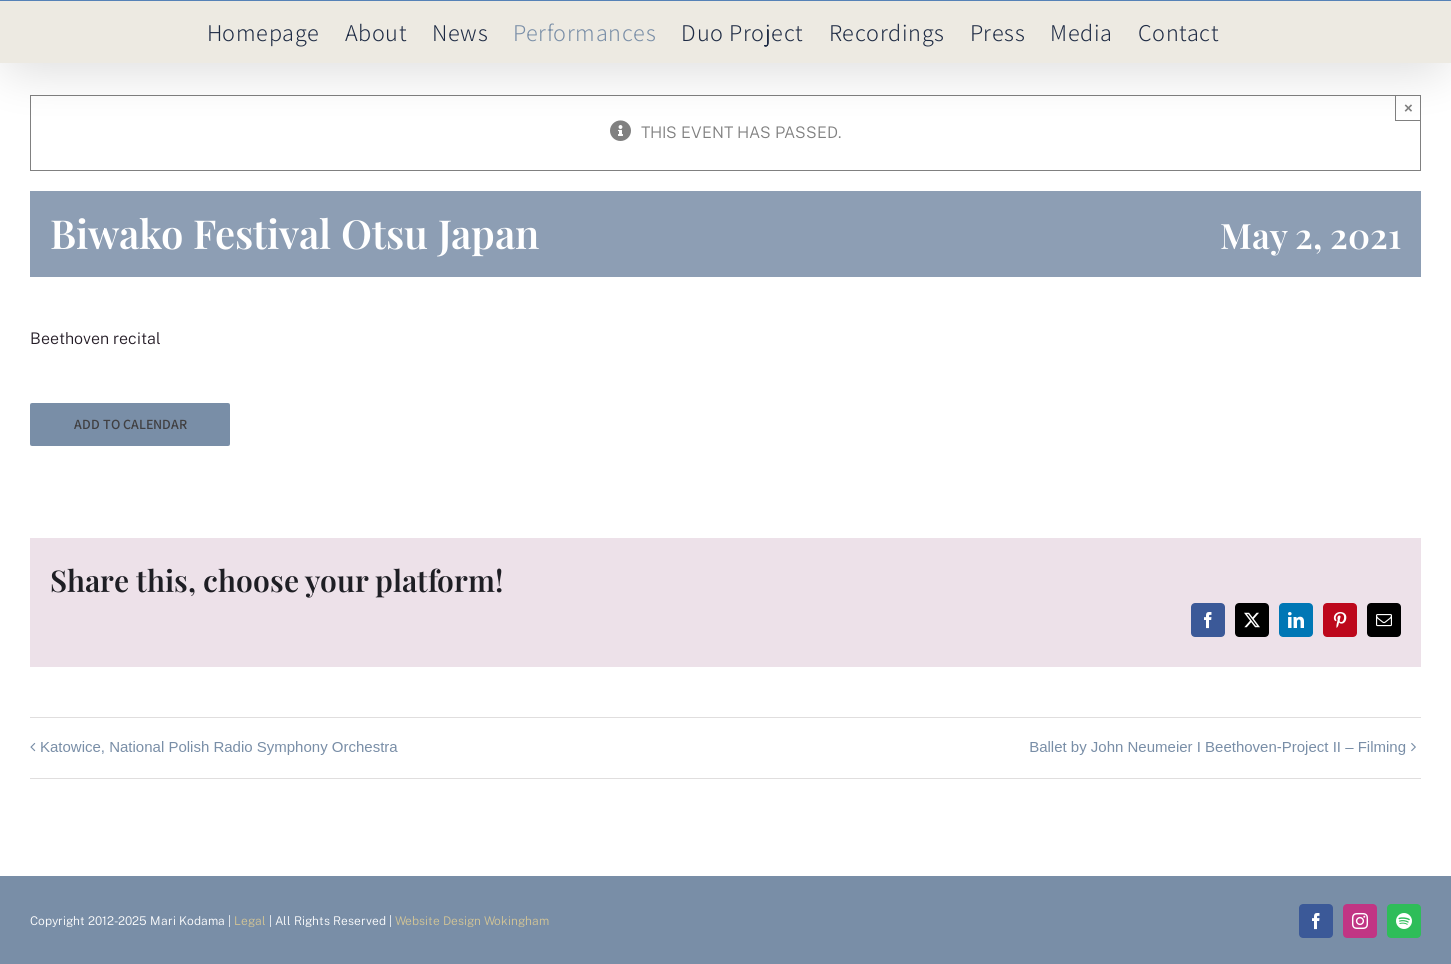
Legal (250, 921)
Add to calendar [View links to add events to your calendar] (130, 424)
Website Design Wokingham (472, 921)
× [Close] (1408, 107)
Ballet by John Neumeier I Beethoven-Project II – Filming (1217, 746)
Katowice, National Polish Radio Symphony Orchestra (219, 746)
